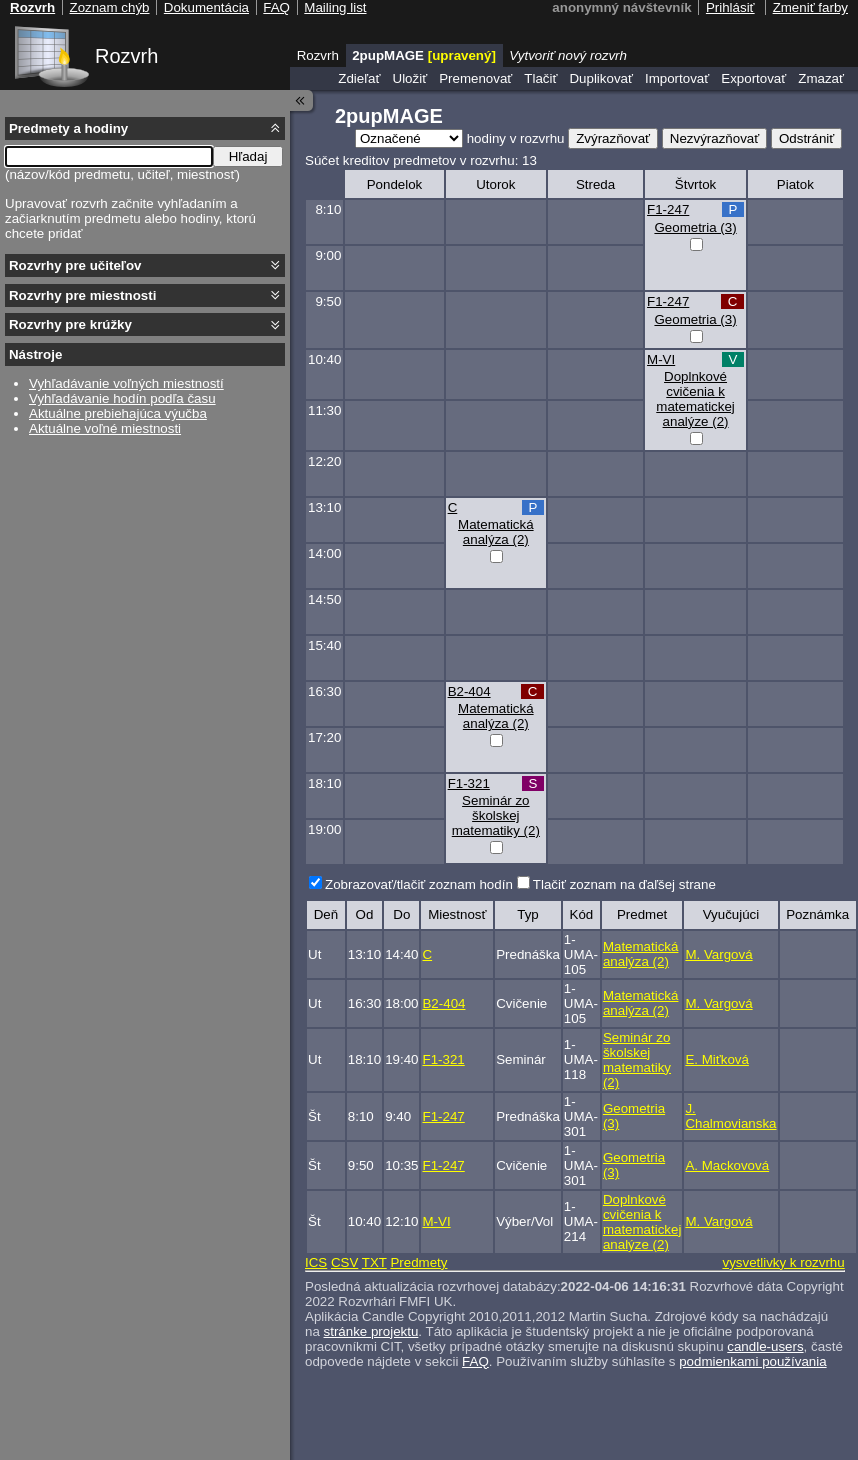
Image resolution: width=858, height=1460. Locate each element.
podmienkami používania (752, 1361)
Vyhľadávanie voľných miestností (126, 383)
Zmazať (821, 78)
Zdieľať (359, 78)
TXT (374, 1262)
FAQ (475, 1361)
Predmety (418, 1262)
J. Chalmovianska (730, 1116)
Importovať (677, 78)
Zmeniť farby (810, 7)
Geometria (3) (695, 227)
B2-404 (469, 691)
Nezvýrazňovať (714, 138)
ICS (316, 1262)
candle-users (765, 1346)
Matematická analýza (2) (496, 532)
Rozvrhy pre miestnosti (82, 295)
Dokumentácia (206, 7)
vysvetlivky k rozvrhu (783, 1262)
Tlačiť (540, 78)
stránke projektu (371, 1331)
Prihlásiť (730, 7)
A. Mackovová (727, 1165)
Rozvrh (126, 56)
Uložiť (410, 78)
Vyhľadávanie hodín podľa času (122, 398)
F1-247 (668, 209)
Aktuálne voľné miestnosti (105, 428)
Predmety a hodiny (68, 128)
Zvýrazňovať (613, 138)
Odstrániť (806, 138)
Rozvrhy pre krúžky (70, 324)
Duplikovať (601, 78)
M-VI (661, 359)
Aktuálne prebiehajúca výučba (118, 413)
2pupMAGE (424, 55)
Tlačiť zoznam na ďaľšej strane (624, 884)
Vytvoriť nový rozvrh (568, 55)
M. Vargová (718, 954)
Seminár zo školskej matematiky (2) (496, 815)
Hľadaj (248, 156)
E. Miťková (717, 1059)
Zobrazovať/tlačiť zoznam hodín (419, 884)
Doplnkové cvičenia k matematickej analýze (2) (695, 399)
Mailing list (335, 7)
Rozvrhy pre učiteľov (75, 265)
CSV (344, 1262)
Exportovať (753, 78)
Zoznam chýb (109, 7)
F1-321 (469, 783)
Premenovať (475, 78)
